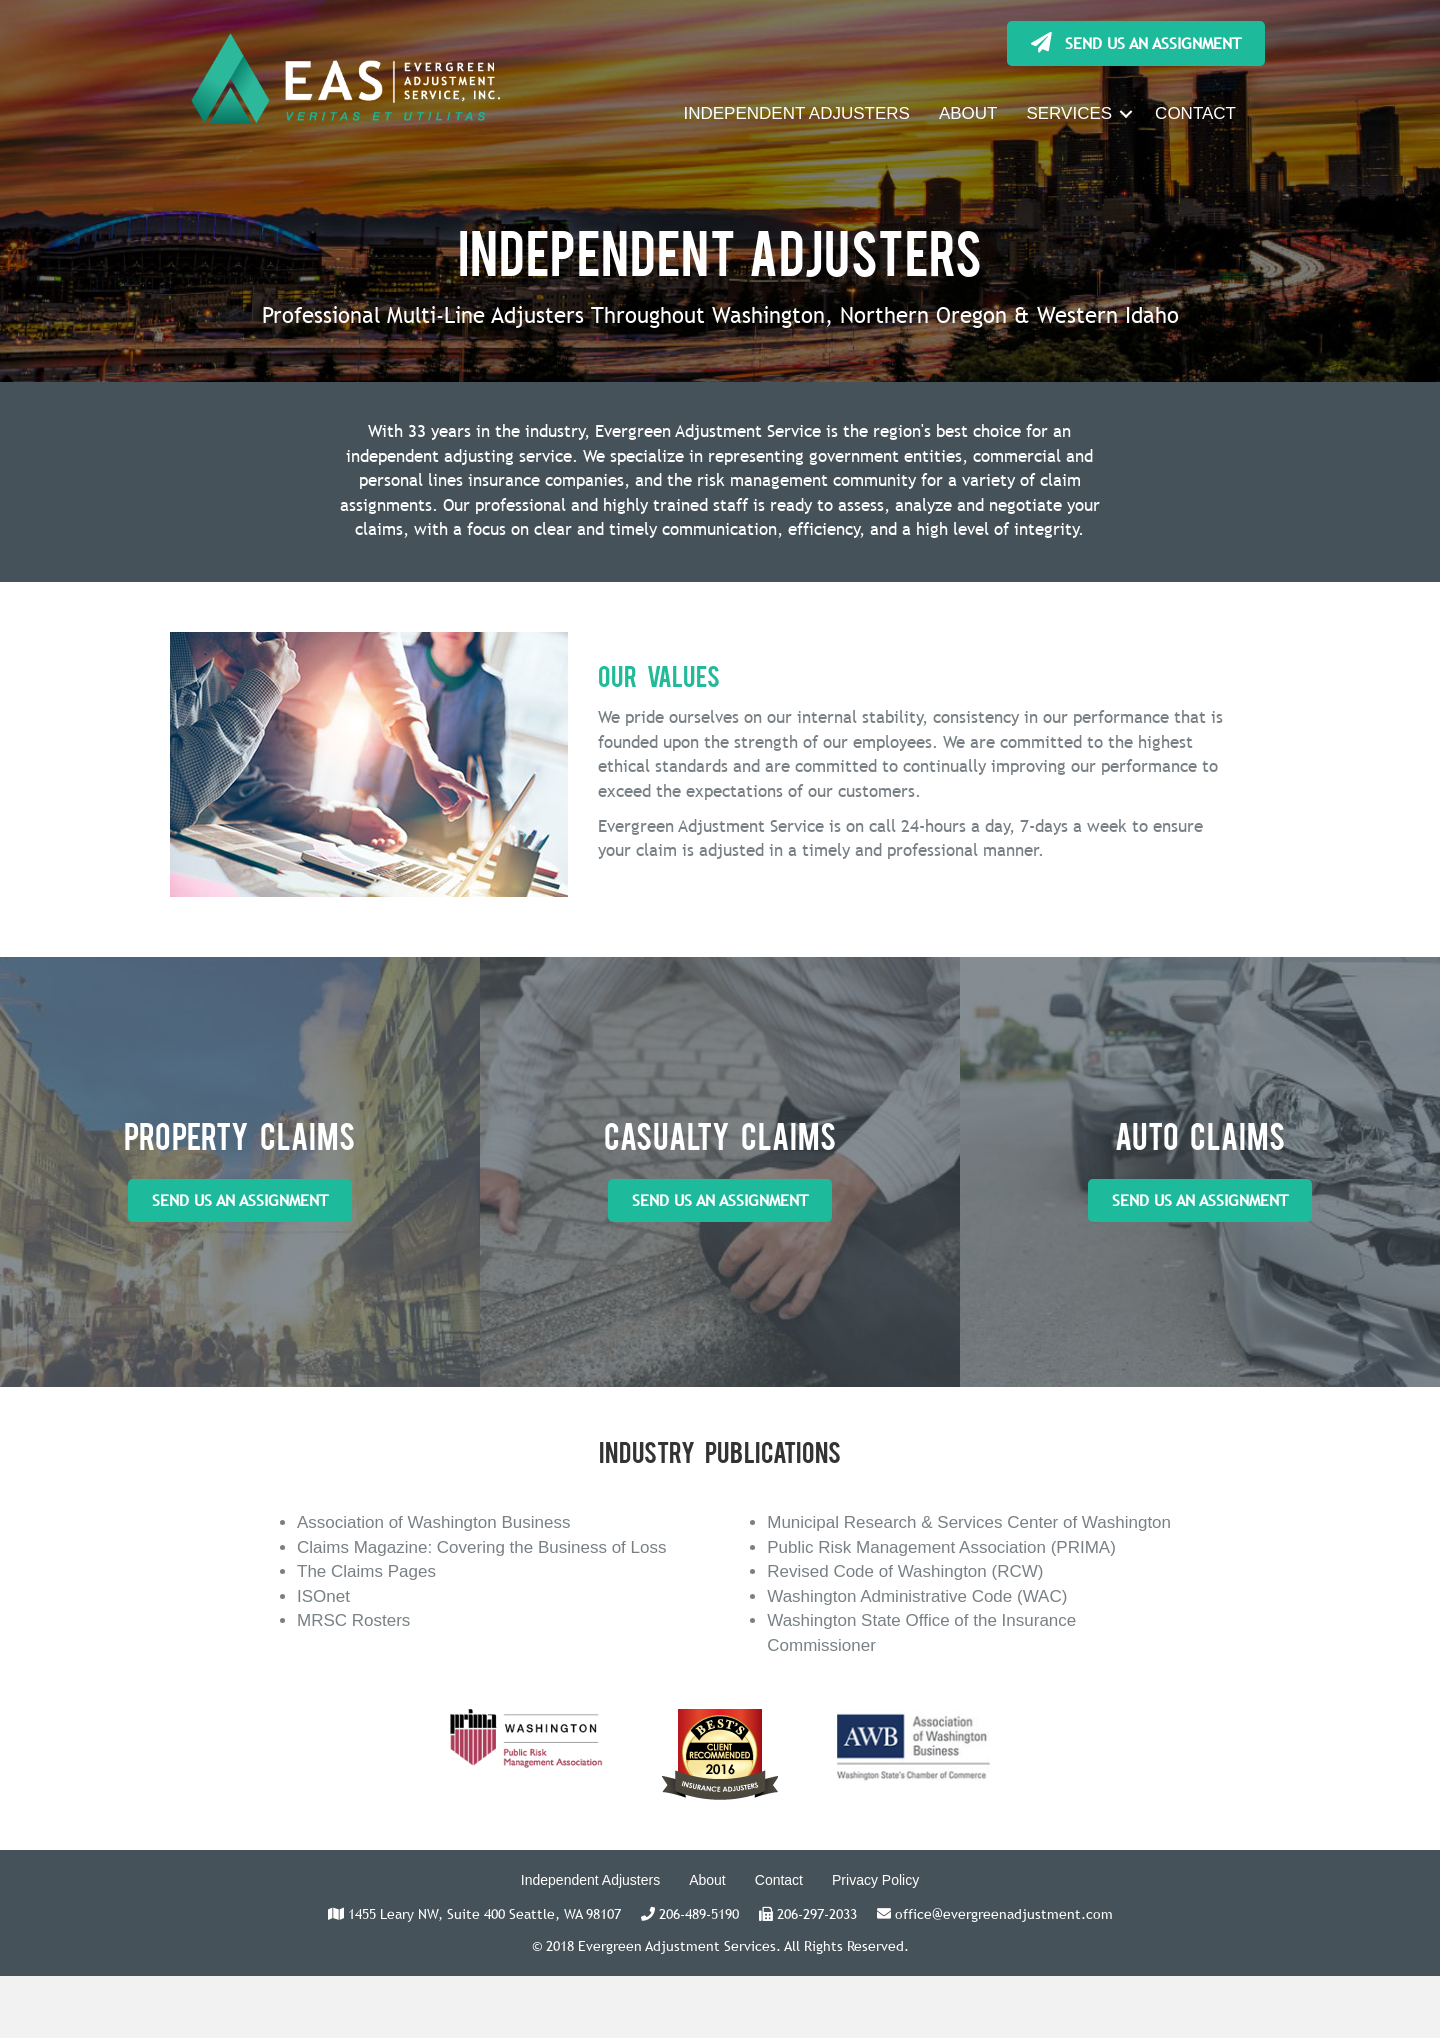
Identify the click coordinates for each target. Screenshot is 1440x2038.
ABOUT (968, 113)
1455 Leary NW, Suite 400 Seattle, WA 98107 (484, 1914)
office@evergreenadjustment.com (1004, 1914)
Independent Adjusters (590, 1880)
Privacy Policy (875, 1880)
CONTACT (1195, 113)
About (707, 1880)
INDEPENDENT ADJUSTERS (796, 113)
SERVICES (1069, 113)
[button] (1136, 43)
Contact (779, 1880)
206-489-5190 (699, 1914)
